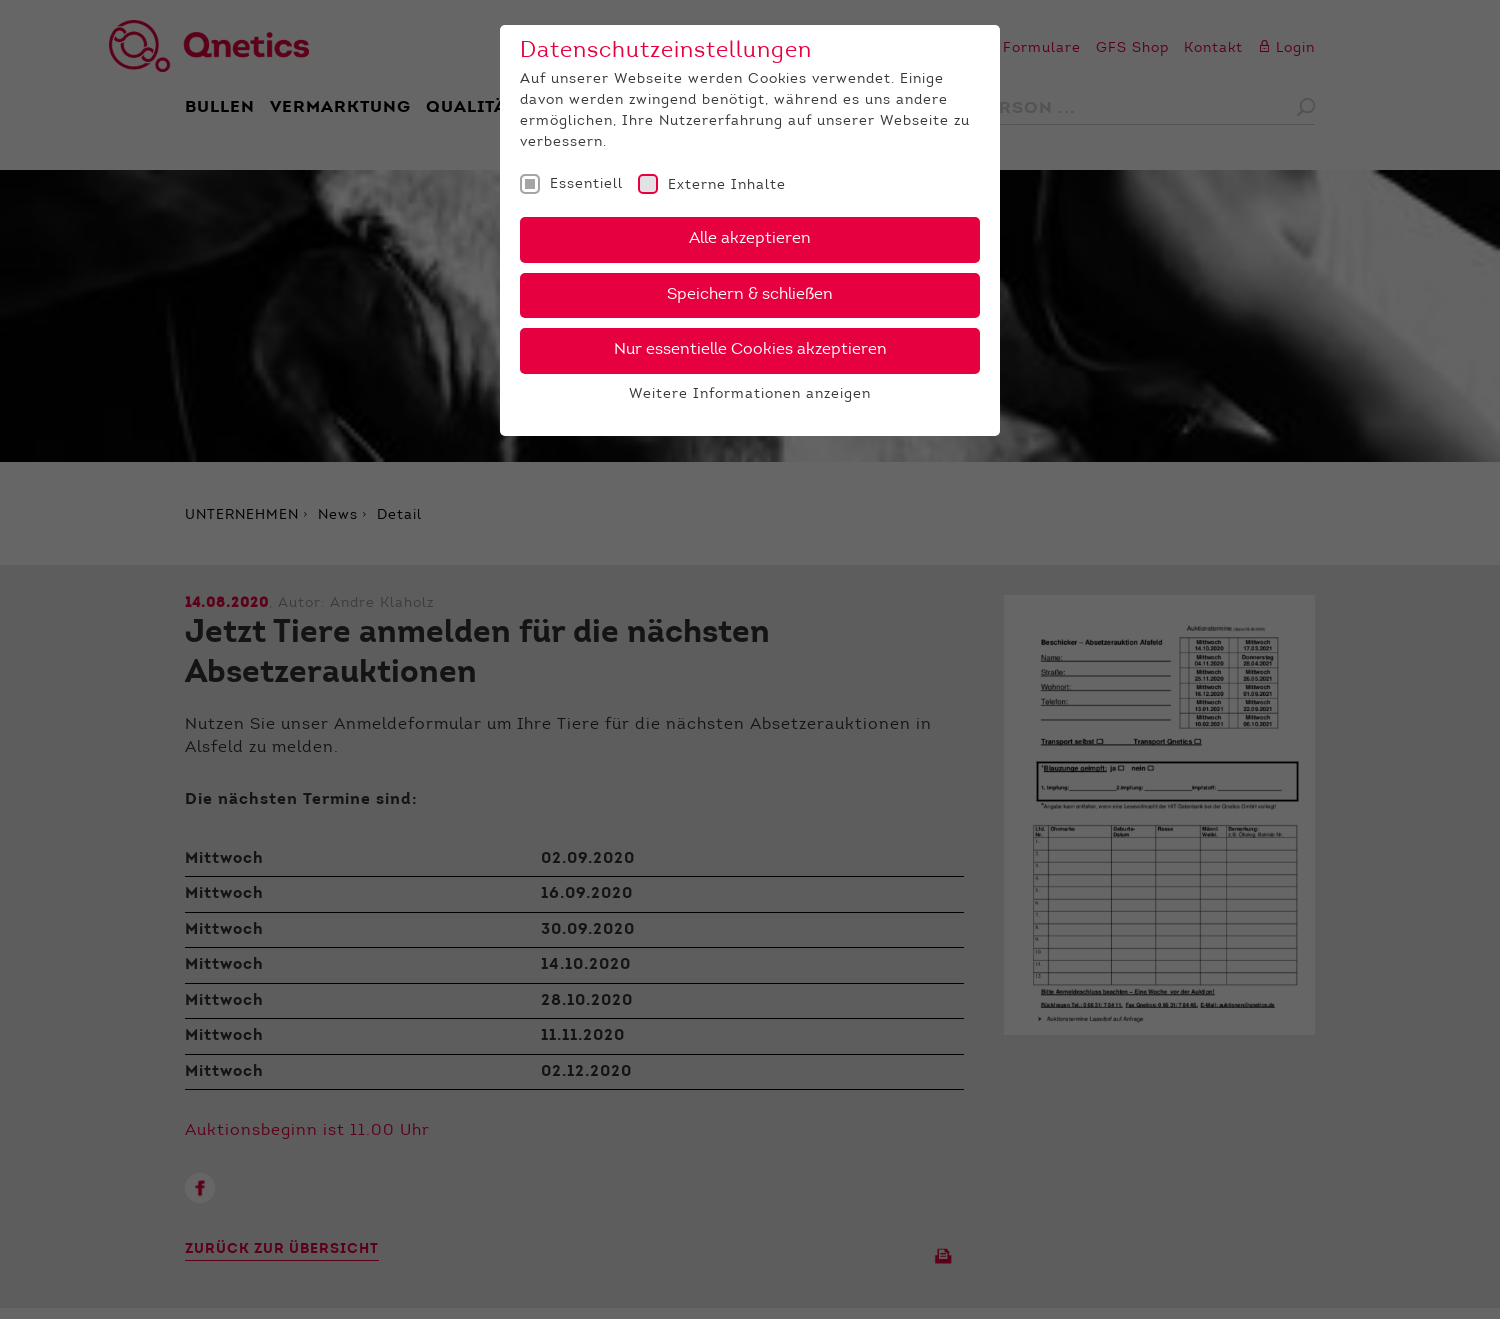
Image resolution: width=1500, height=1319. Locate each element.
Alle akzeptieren (750, 239)
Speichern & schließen (750, 295)
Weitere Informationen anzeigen (750, 395)
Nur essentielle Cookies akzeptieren (750, 350)
